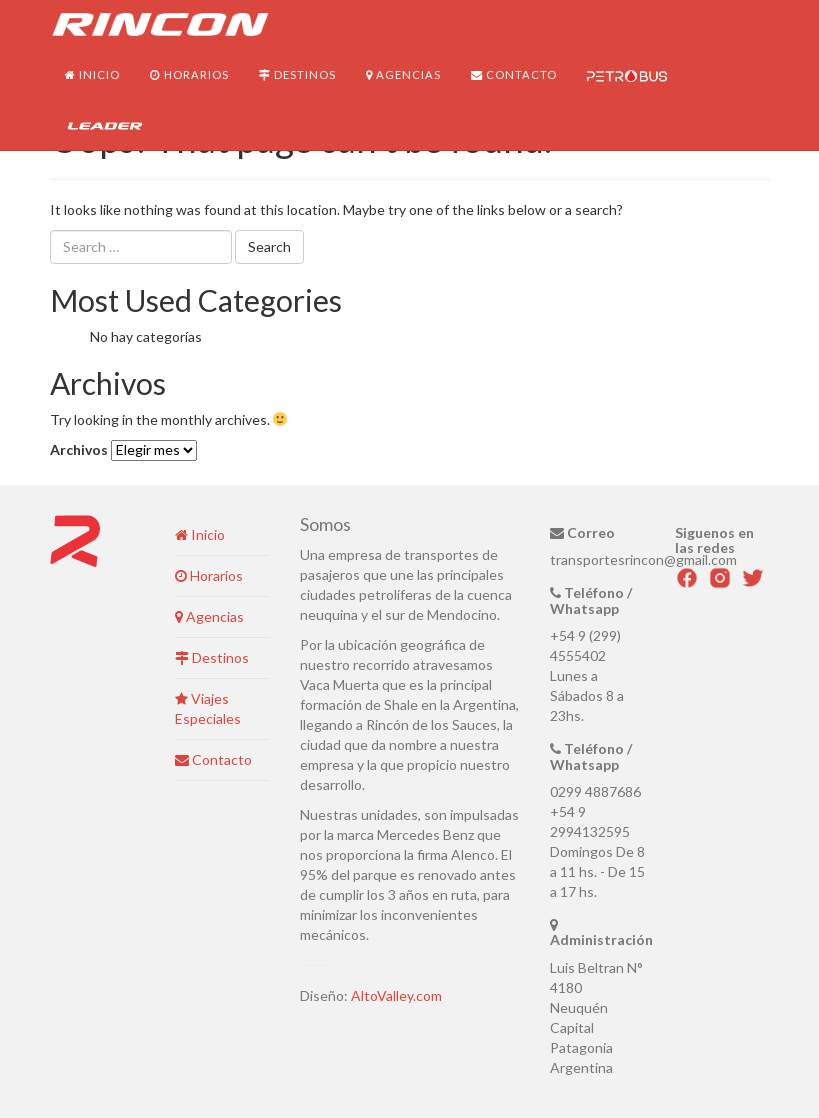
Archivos (79, 449)
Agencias (403, 74)
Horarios (189, 74)
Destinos (297, 74)
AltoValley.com (396, 995)
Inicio (92, 74)
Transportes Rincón (160, 25)
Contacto (514, 74)
